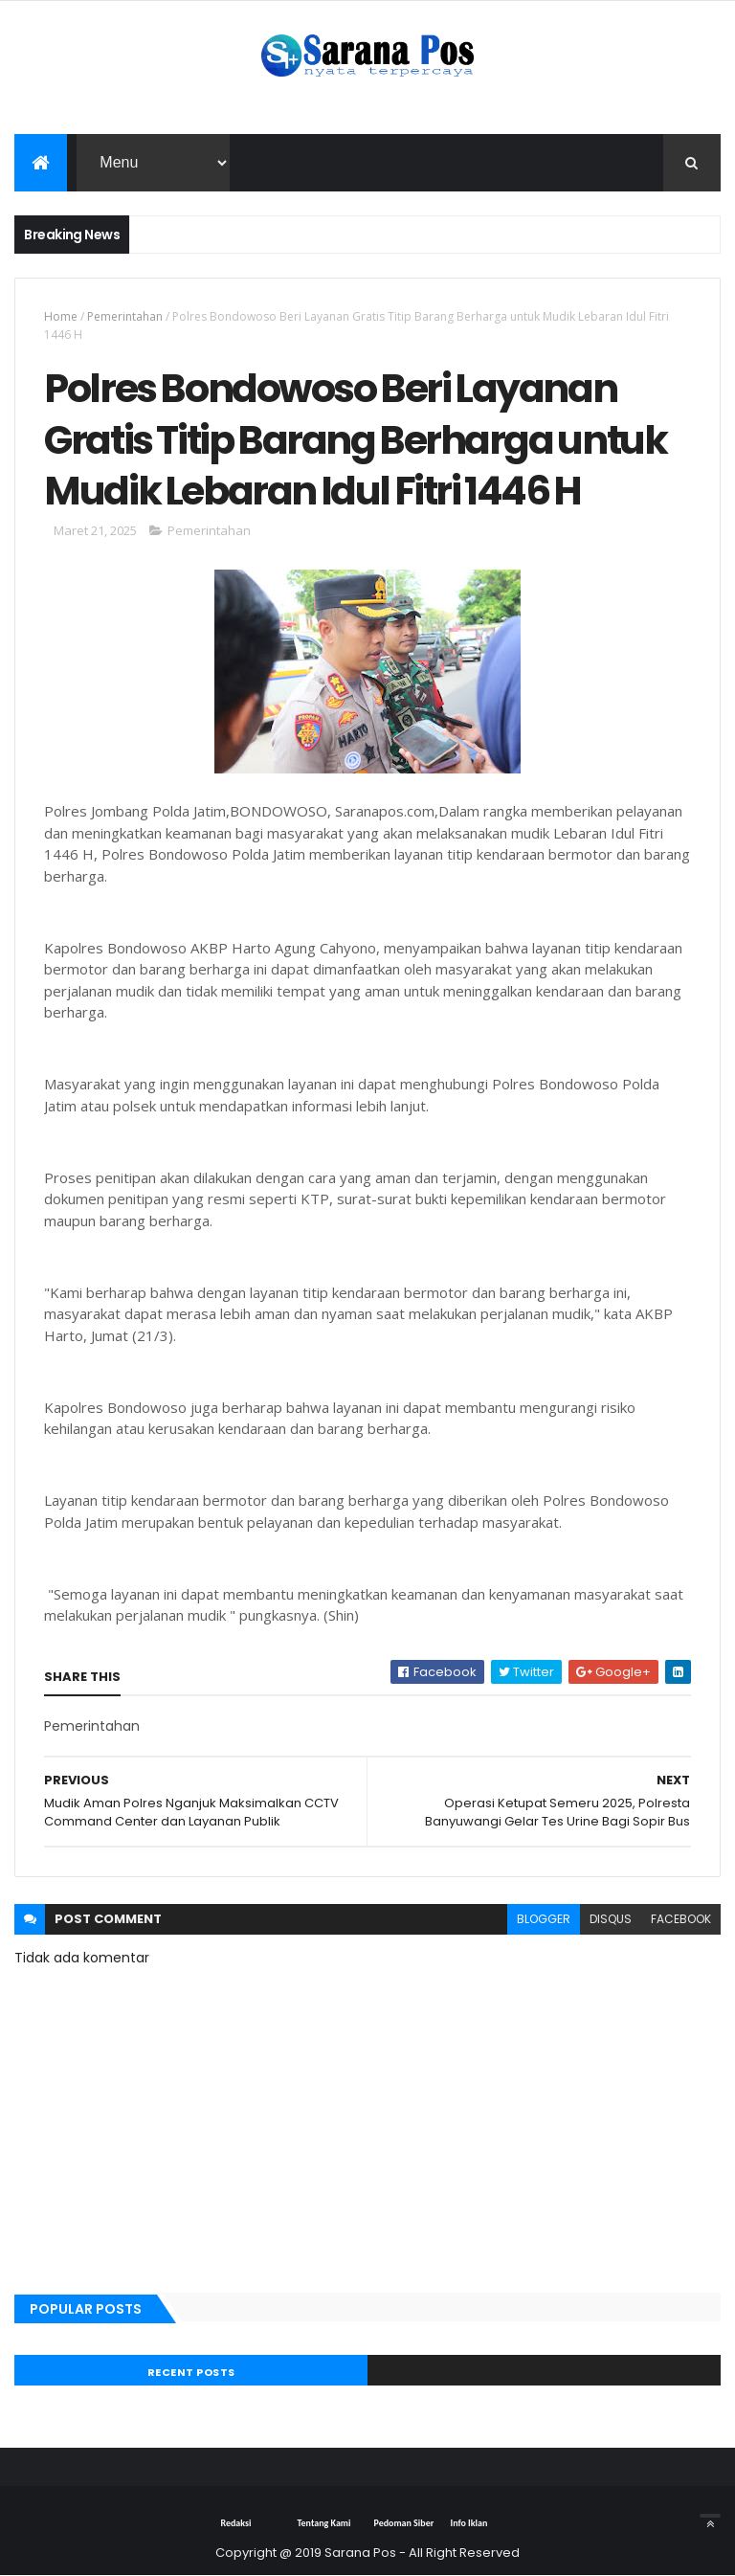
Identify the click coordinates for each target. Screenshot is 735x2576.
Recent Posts (191, 2372)
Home (61, 316)
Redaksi (235, 2523)
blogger (543, 1919)
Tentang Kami (323, 2523)
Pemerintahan (125, 316)
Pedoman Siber (403, 2523)
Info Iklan (468, 2523)
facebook (681, 1919)
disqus (611, 1919)
